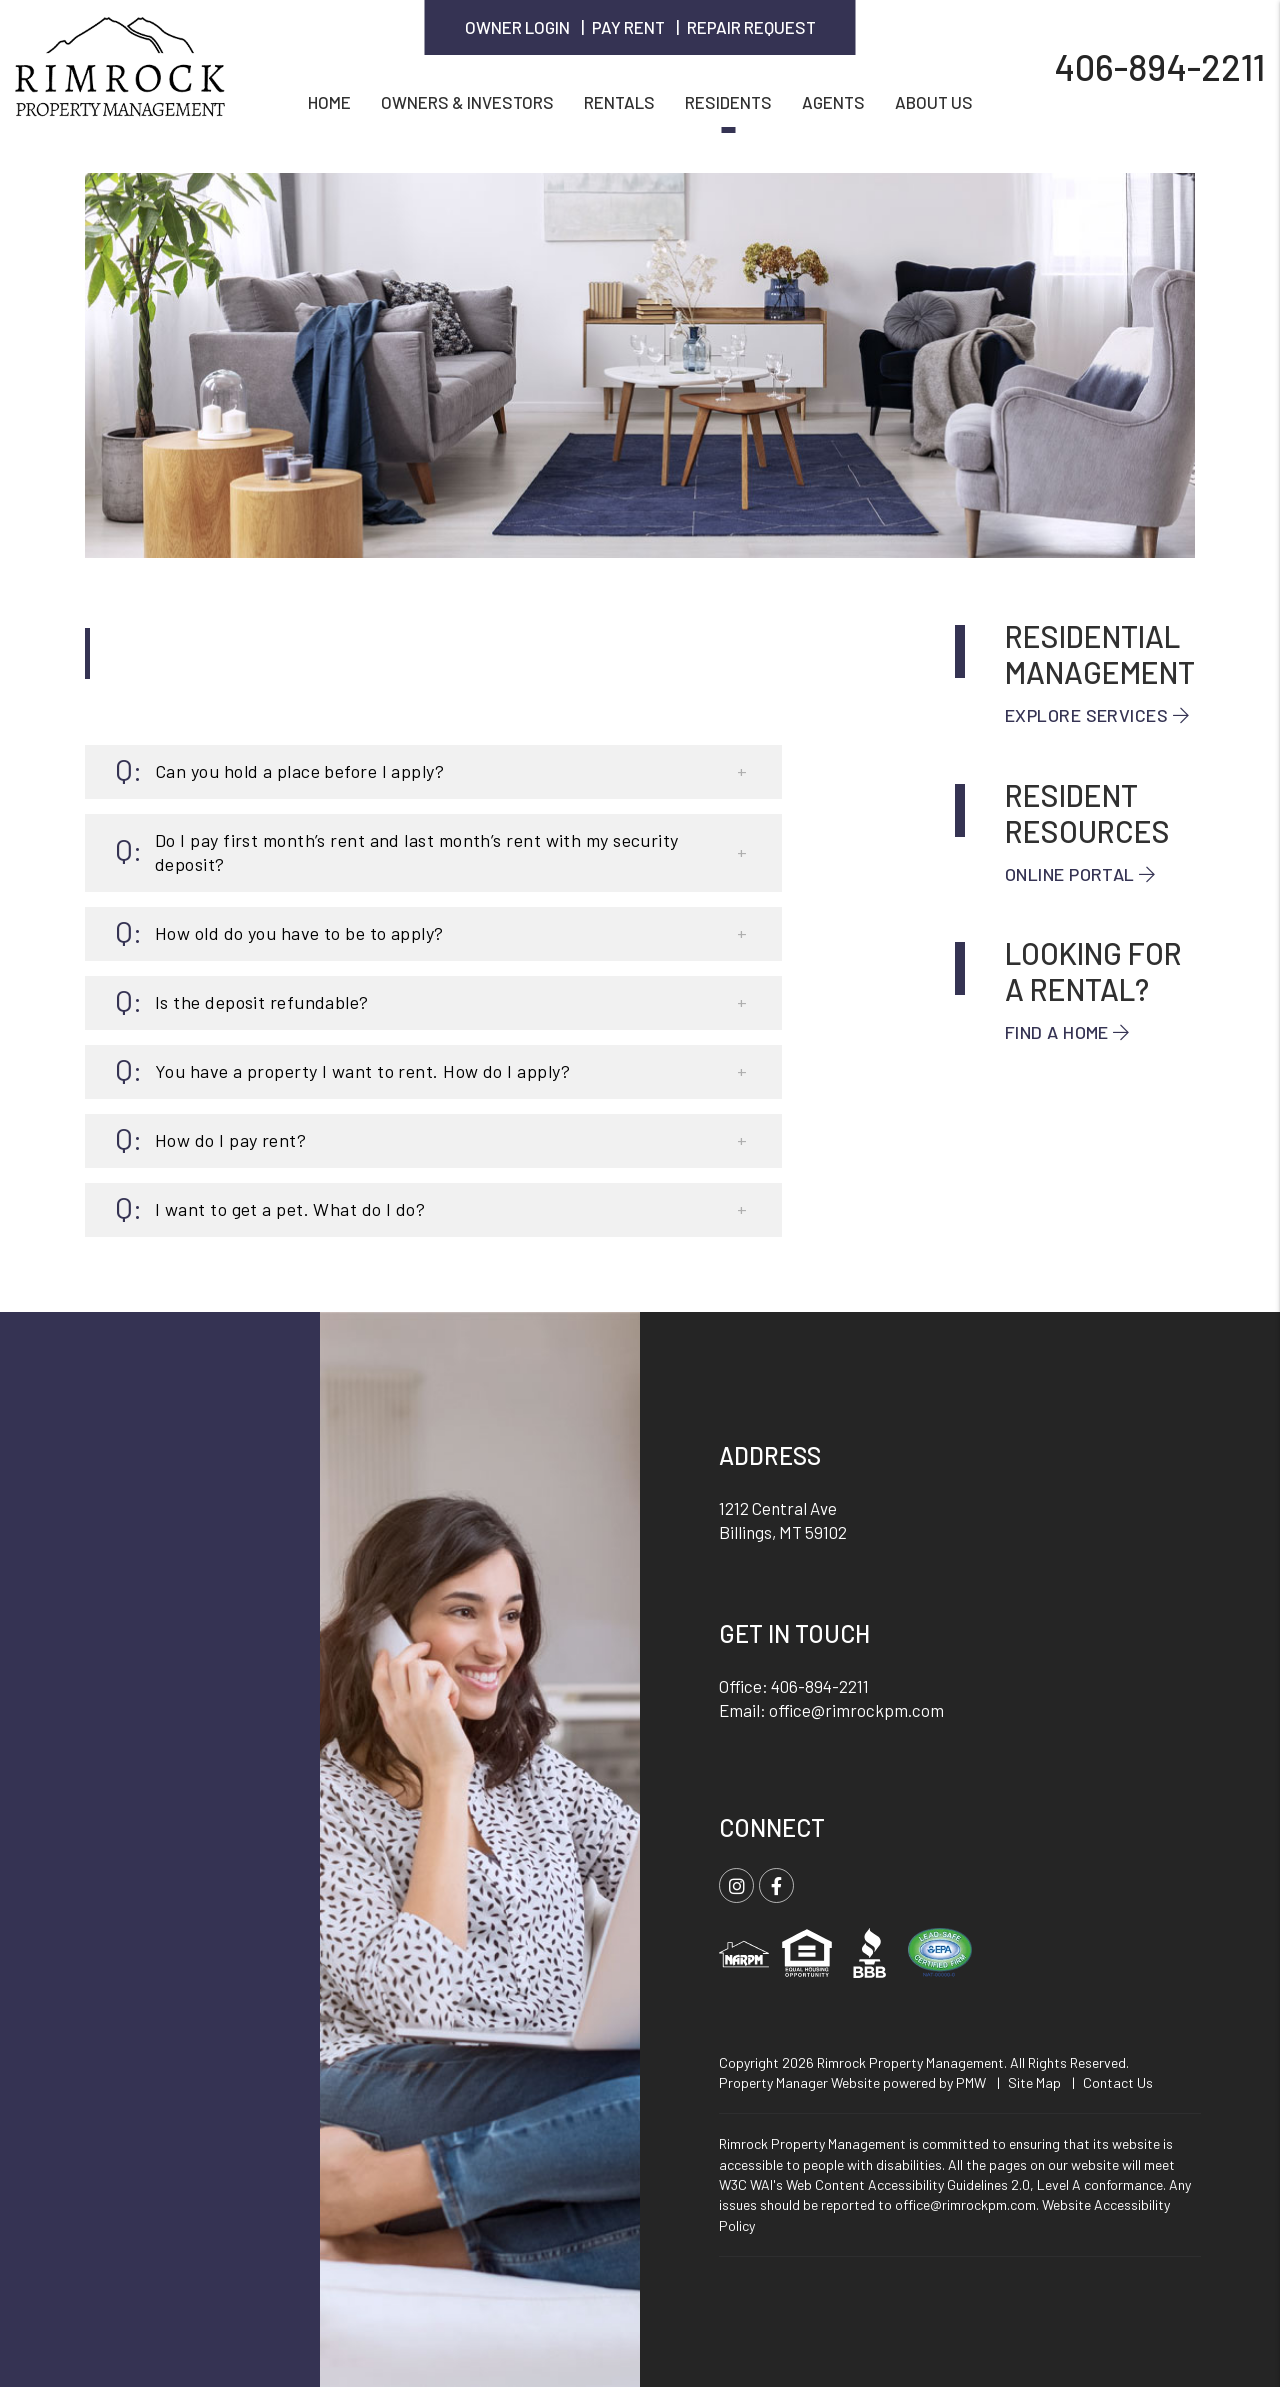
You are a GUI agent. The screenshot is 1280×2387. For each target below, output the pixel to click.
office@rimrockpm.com (856, 1710)
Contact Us (1118, 2082)
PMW (971, 2082)
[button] (433, 772)
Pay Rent (628, 27)
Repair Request (751, 27)
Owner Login (517, 27)
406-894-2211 (1159, 65)
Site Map (1034, 2082)
